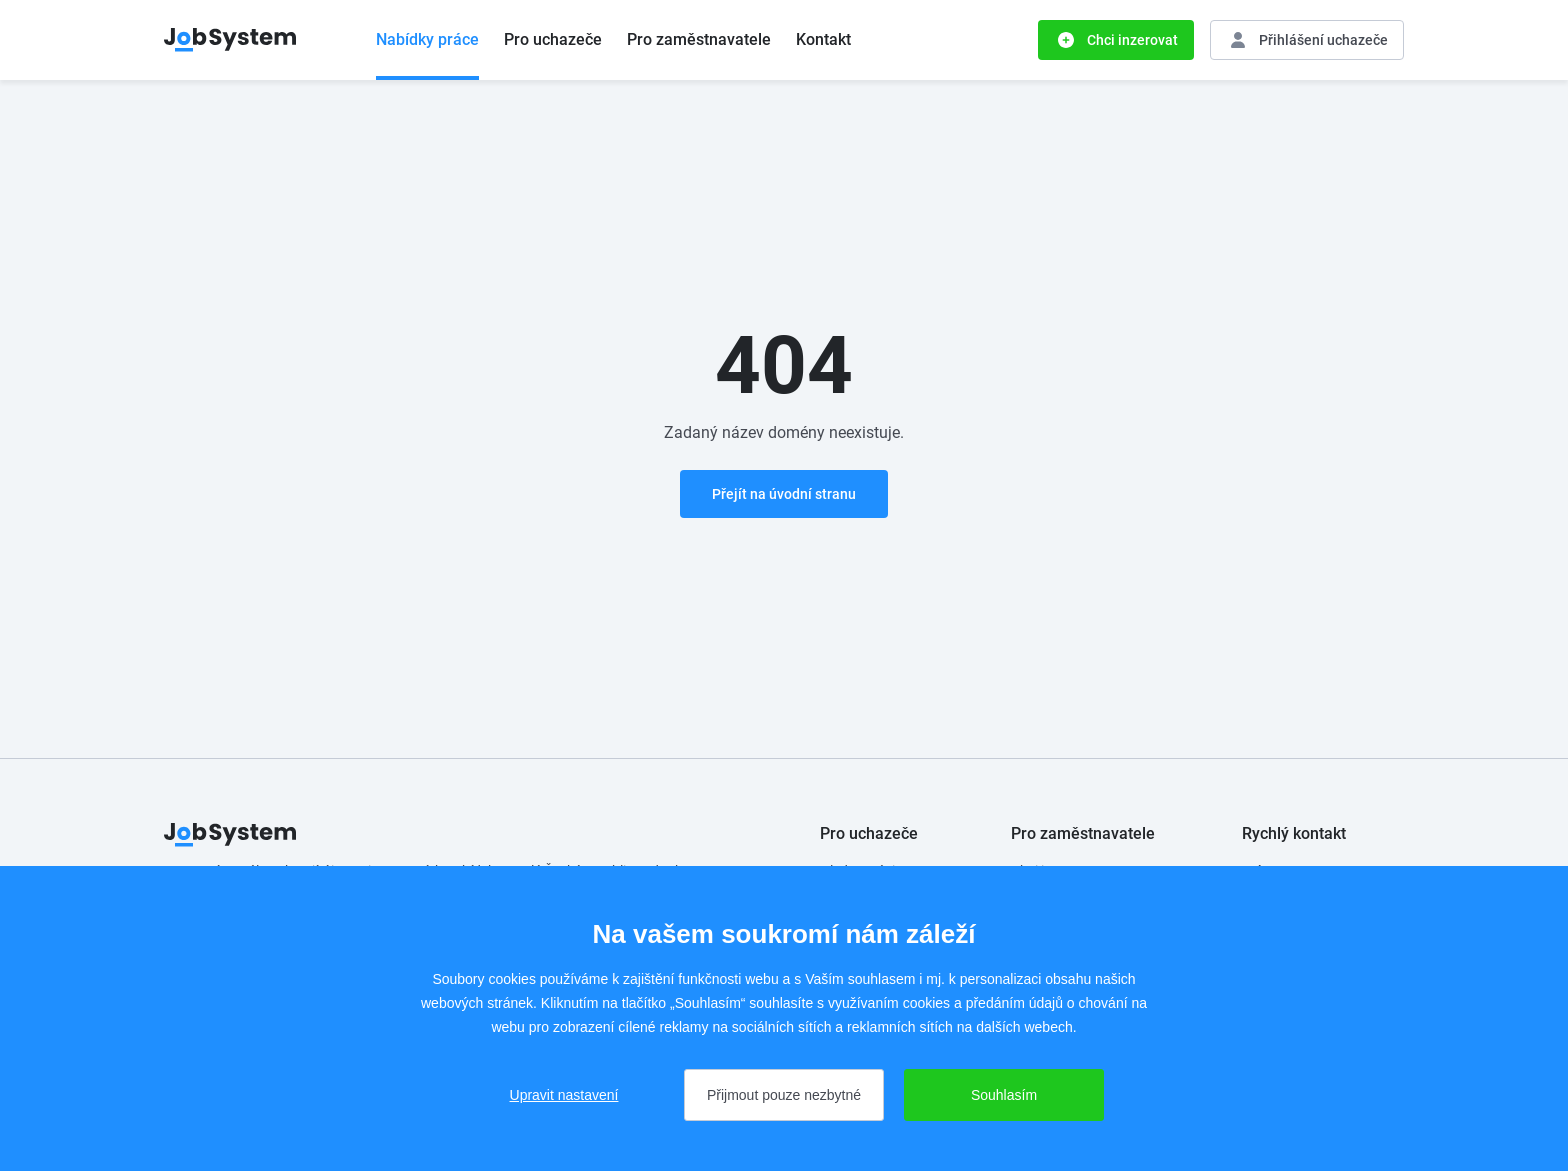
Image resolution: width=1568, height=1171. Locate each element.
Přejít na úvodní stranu (784, 494)
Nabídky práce (427, 39)
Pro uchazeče (553, 39)
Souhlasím (1004, 1095)
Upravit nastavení (564, 1095)
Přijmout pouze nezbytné (784, 1095)
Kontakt (823, 39)
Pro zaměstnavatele (699, 39)
